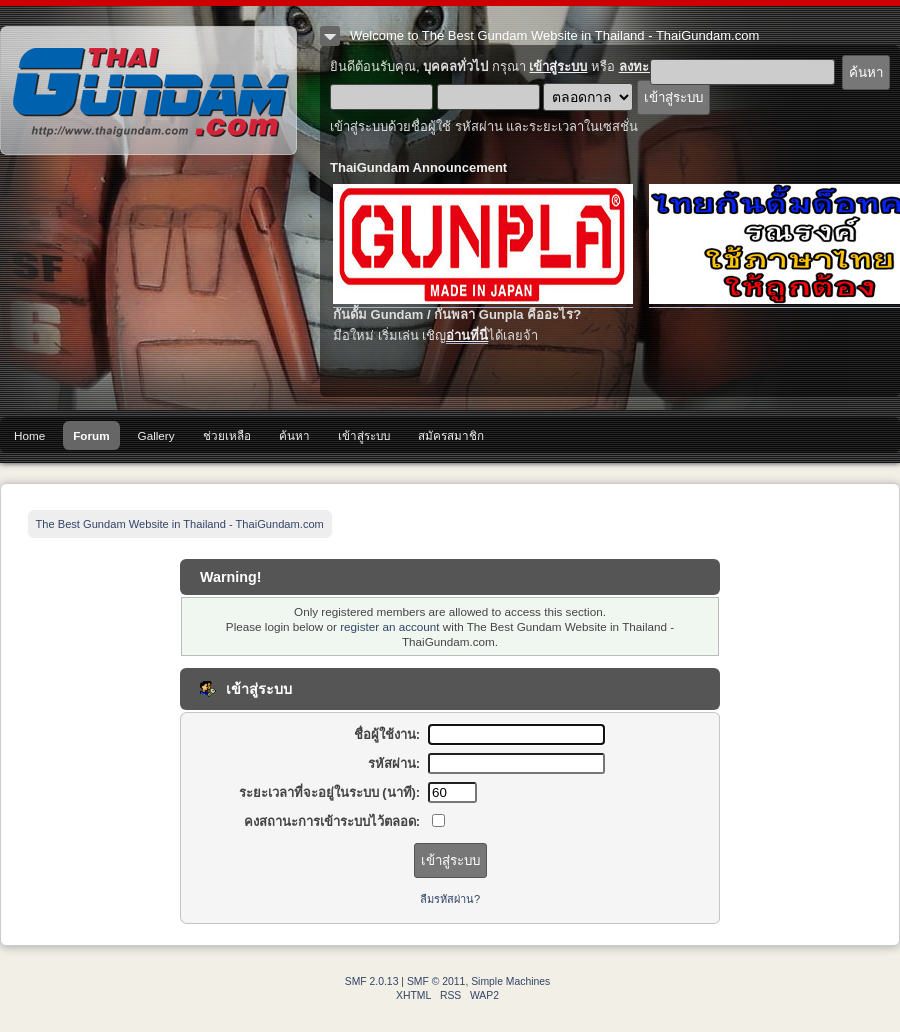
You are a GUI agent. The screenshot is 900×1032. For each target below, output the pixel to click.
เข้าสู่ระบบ (558, 66)
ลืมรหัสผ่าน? (450, 899)
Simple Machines (510, 981)
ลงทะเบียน (648, 66)
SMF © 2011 (436, 981)
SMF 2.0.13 (372, 981)
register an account (389, 626)
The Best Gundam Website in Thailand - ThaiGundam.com (148, 90)
